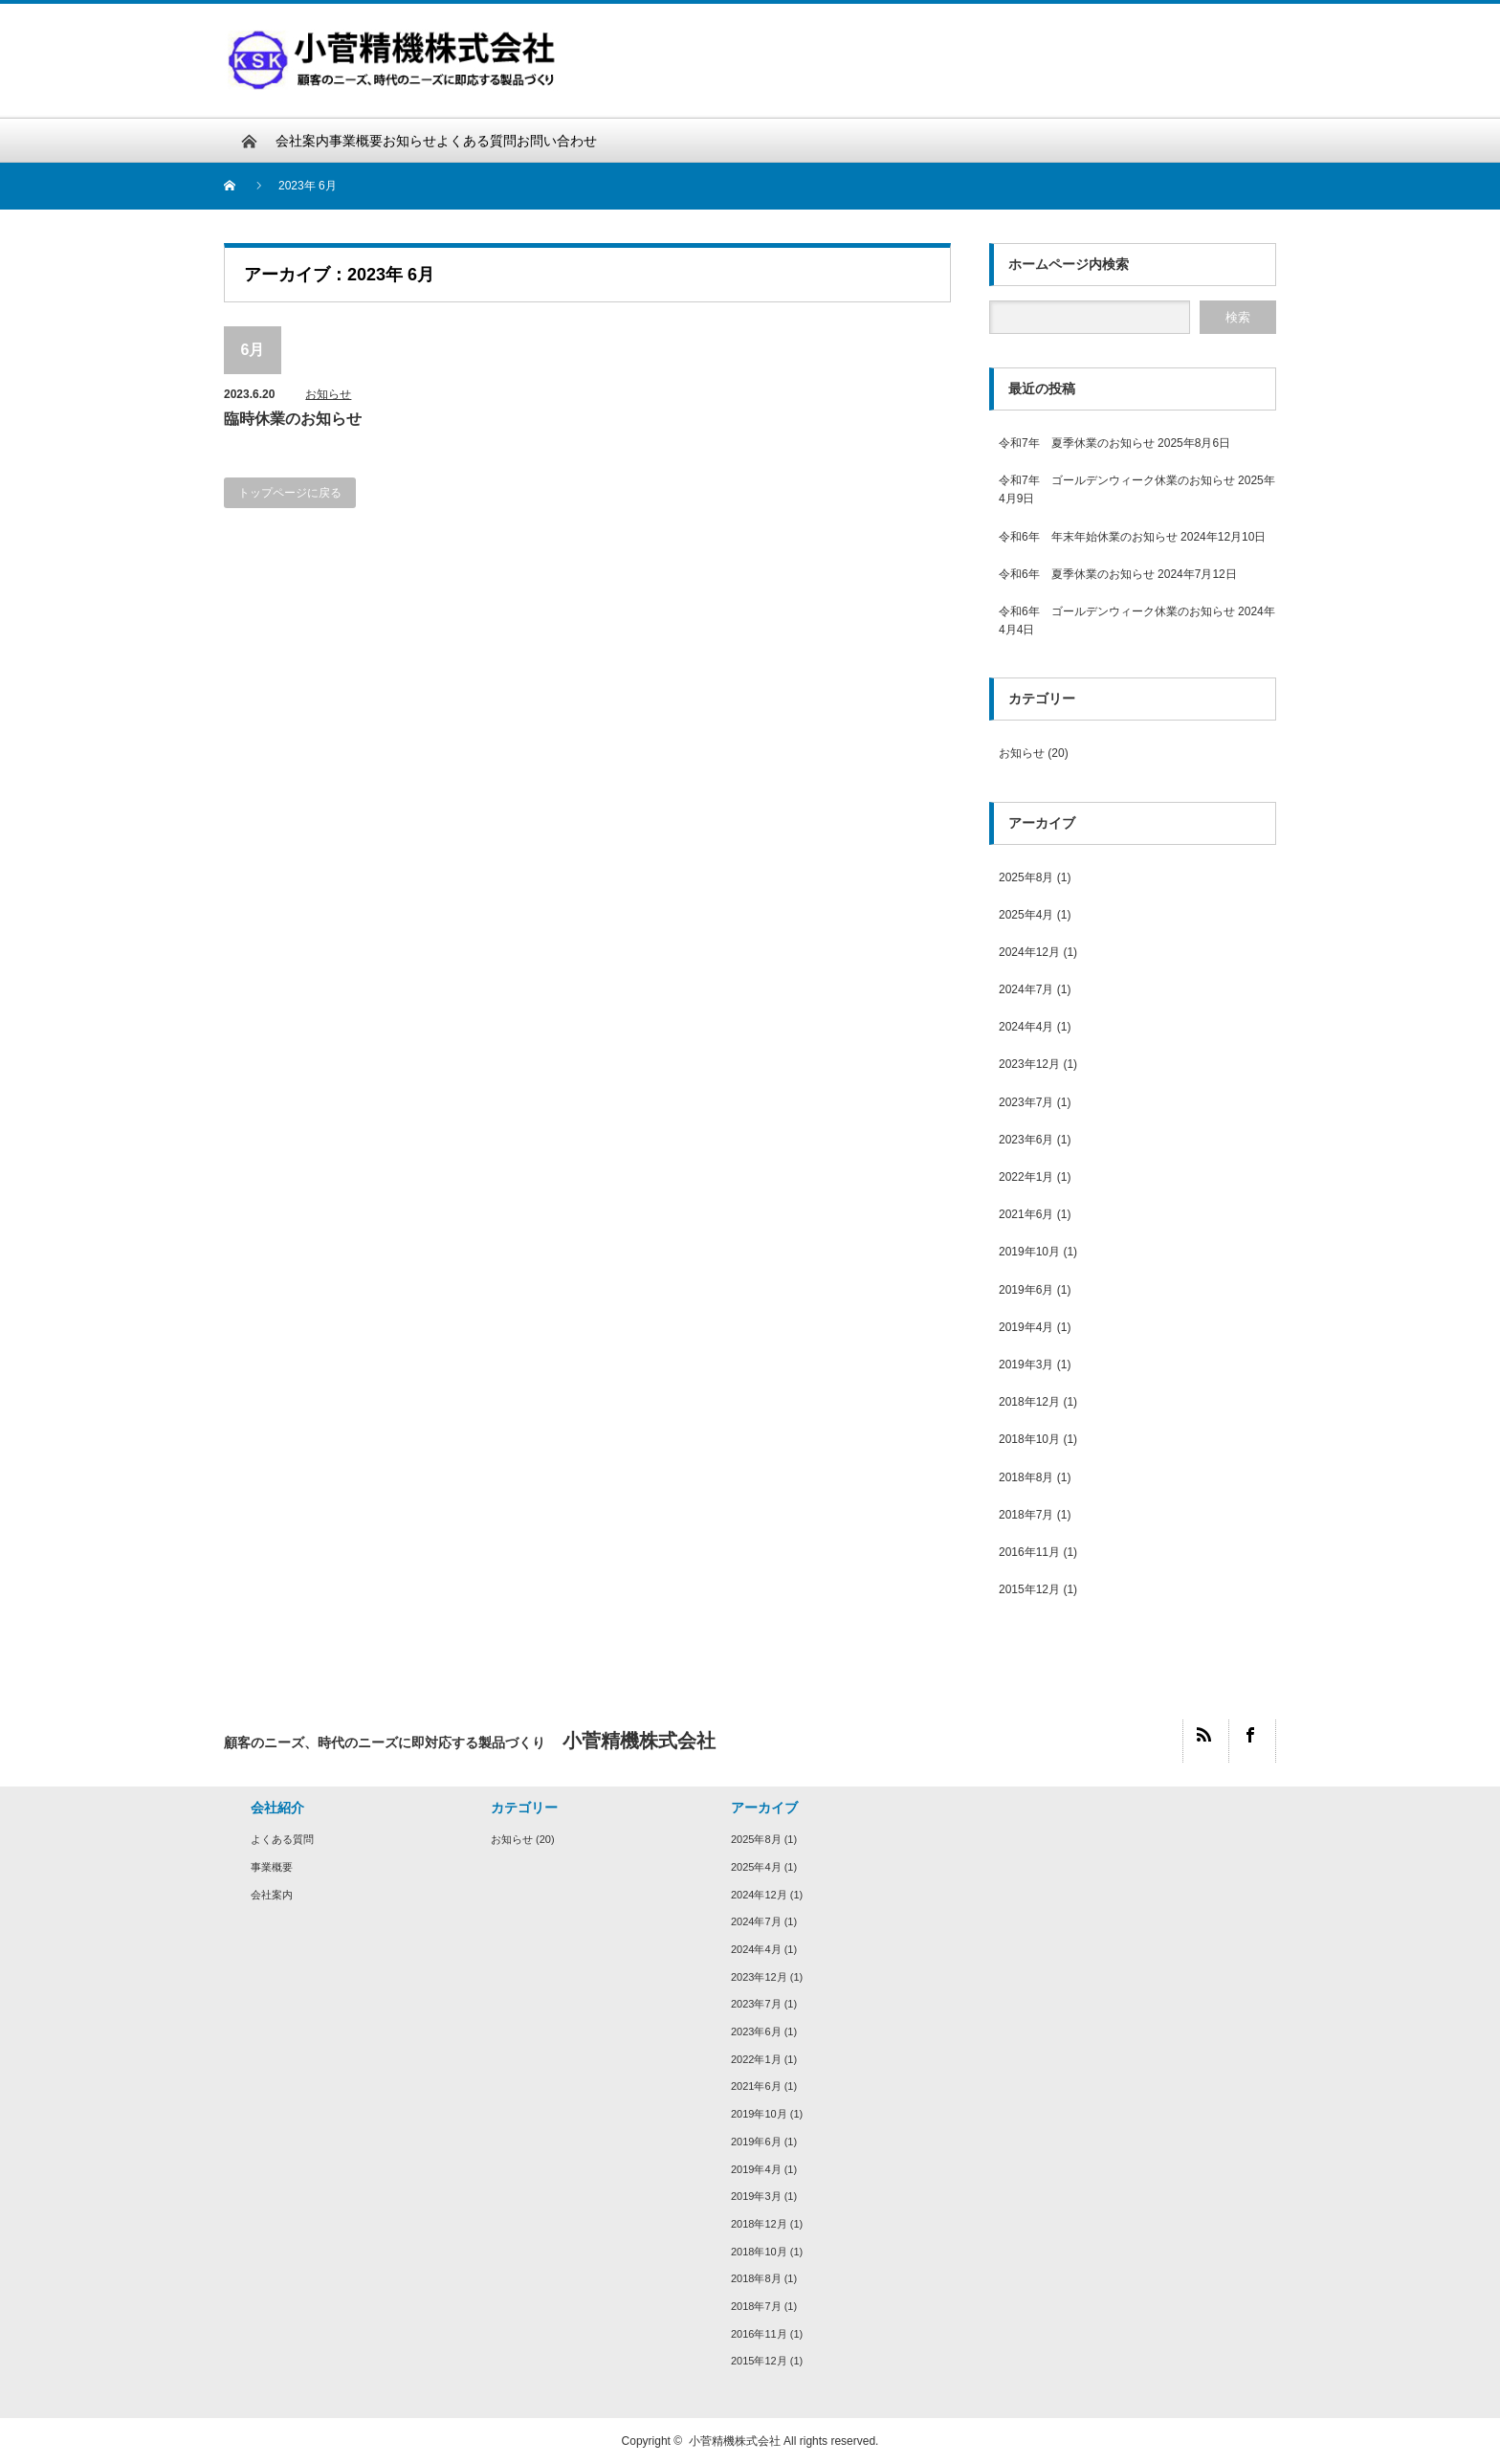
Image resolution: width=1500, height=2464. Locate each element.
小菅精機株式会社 (735, 2441)
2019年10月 (1029, 1251)
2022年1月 (1026, 1177)
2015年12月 (1029, 1589)
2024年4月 (1026, 1026)
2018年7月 (1026, 1514)
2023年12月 (1029, 1064)
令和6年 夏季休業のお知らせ (1077, 574)
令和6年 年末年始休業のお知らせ (1088, 537)
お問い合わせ (557, 140)
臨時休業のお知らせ (293, 419)
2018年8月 (1026, 1477)
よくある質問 (476, 140)
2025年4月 (1026, 914)
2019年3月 (1026, 1364)
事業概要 (356, 140)
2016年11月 (1029, 1552)
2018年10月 (1029, 1439)
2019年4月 (1026, 1327)
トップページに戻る (290, 492)
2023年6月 (1026, 1139)
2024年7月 (1026, 989)
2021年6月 (1026, 1214)
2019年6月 (1026, 1290)
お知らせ (409, 140)
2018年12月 (1029, 1402)
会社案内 (302, 140)
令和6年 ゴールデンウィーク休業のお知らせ (1117, 611)
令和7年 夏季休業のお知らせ (1077, 443)
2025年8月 (1026, 877)
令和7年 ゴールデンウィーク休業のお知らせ (1117, 480)
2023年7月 (1026, 1102)
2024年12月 (1029, 952)
